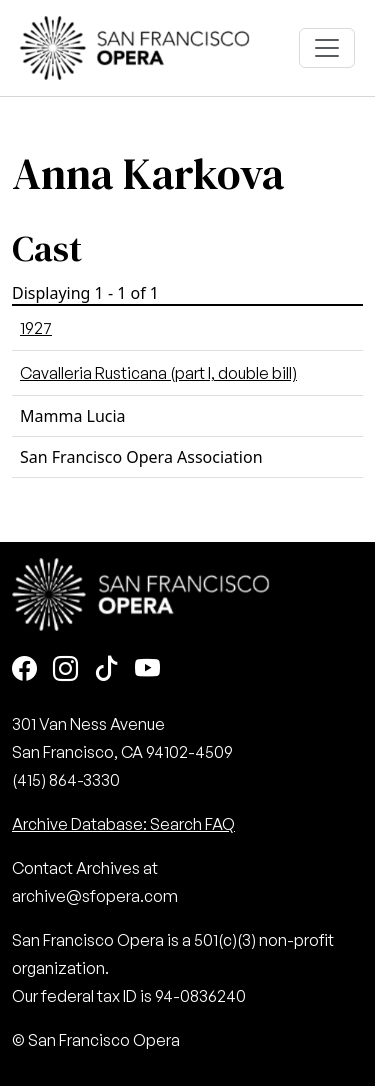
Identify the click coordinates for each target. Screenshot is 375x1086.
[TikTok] (106, 670)
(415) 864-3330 (66, 780)
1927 (36, 328)
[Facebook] (24, 670)
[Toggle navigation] (327, 48)
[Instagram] (65, 670)
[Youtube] (147, 670)
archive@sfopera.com (95, 896)
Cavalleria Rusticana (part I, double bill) (158, 373)
